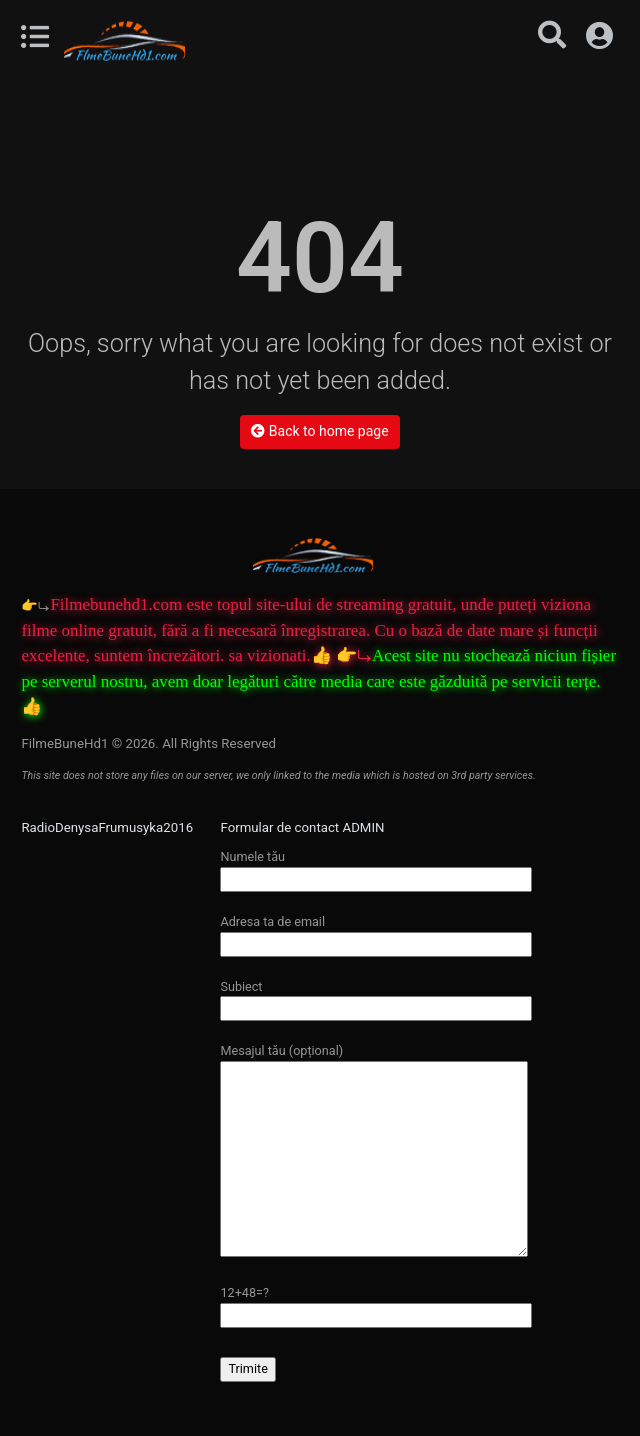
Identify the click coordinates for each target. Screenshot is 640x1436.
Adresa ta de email (376, 932)
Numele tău (376, 867)
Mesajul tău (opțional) (374, 1151)
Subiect (376, 997)
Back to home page (319, 431)
